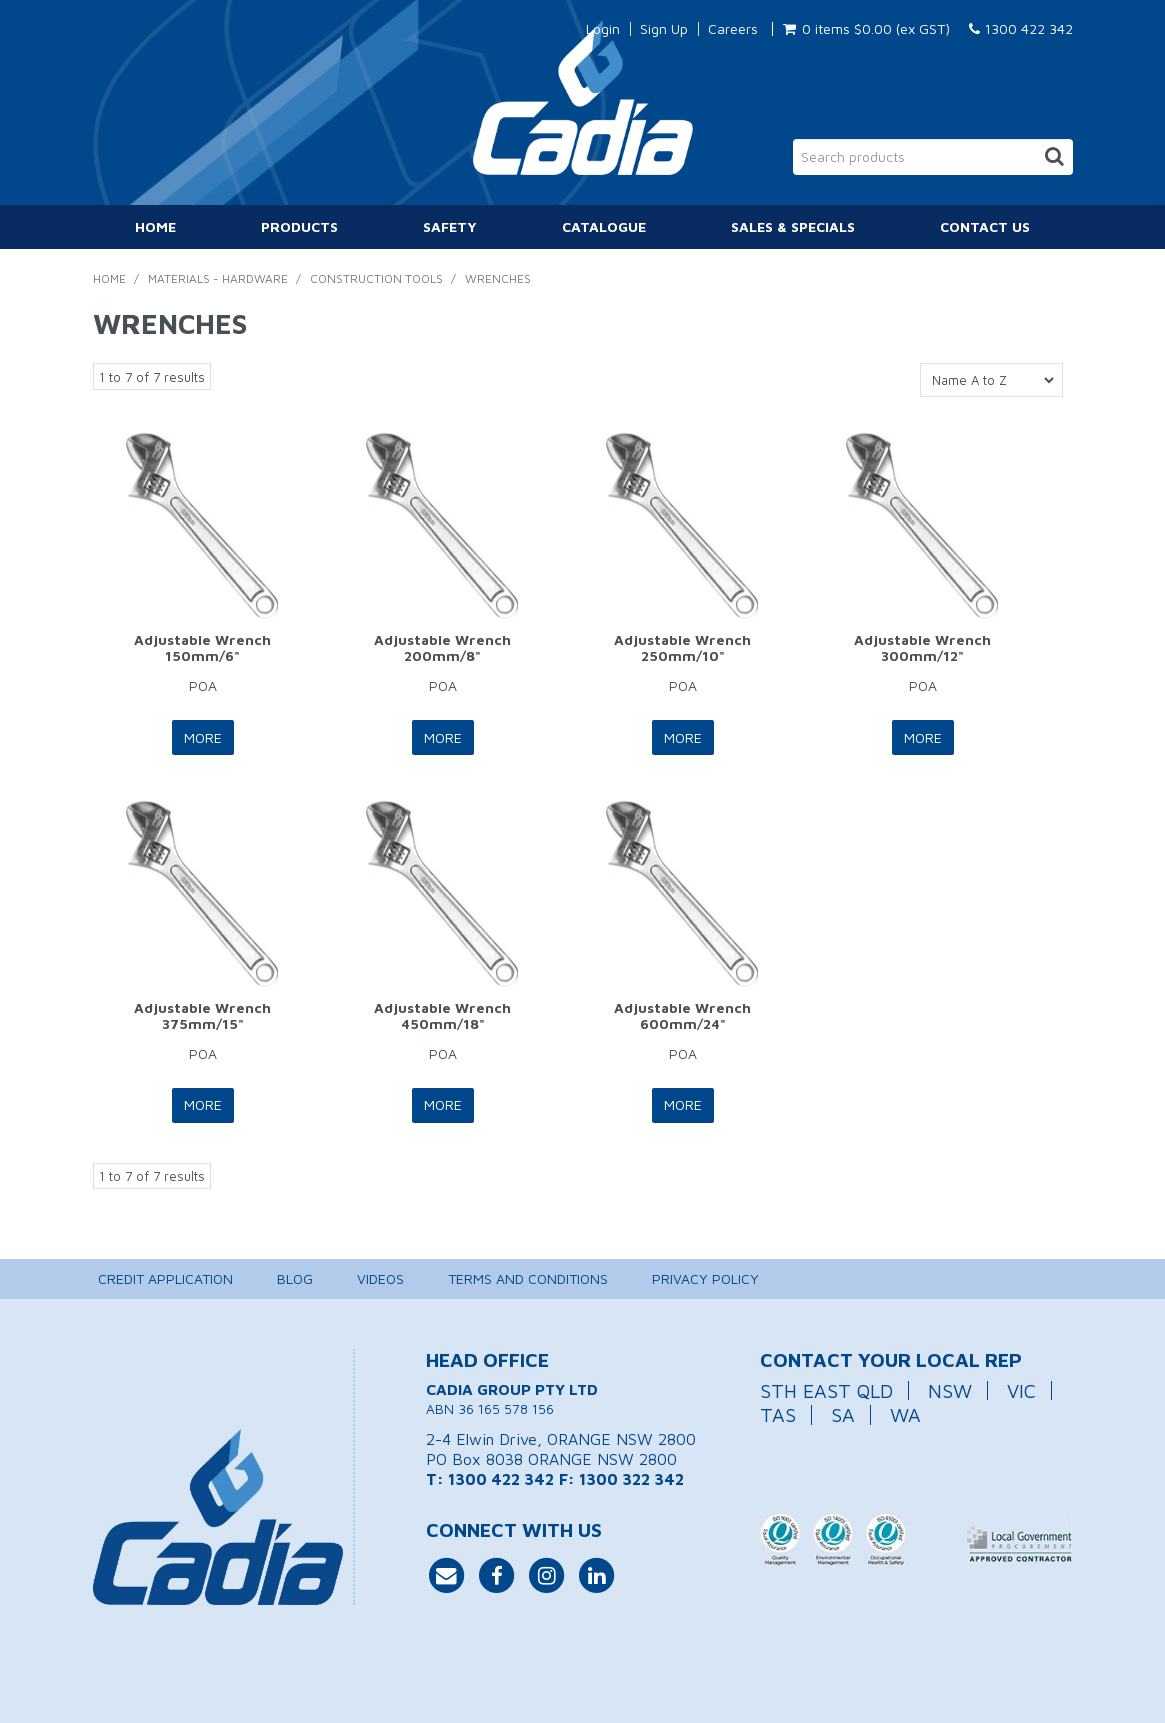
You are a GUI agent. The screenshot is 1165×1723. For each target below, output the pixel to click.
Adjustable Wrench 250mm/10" (682, 647)
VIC (1021, 1388)
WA (905, 1413)
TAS (778, 1413)
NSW (950, 1388)
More (203, 736)
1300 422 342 (1021, 28)
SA (843, 1413)
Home (155, 226)
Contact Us (985, 226)
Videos (380, 1277)
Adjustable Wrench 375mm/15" (202, 1014)
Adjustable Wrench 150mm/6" (202, 647)
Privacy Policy (705, 1277)
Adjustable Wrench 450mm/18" (442, 1014)
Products (299, 226)
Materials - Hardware (218, 278)
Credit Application (165, 1277)
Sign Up (664, 29)
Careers (733, 29)
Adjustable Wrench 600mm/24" (682, 1014)
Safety (450, 226)
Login (603, 29)
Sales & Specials (793, 226)
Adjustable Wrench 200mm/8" (442, 647)
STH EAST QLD (826, 1388)
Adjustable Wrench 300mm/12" (922, 647)
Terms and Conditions (528, 1277)
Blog (295, 1277)
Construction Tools (376, 278)
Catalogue (604, 226)
